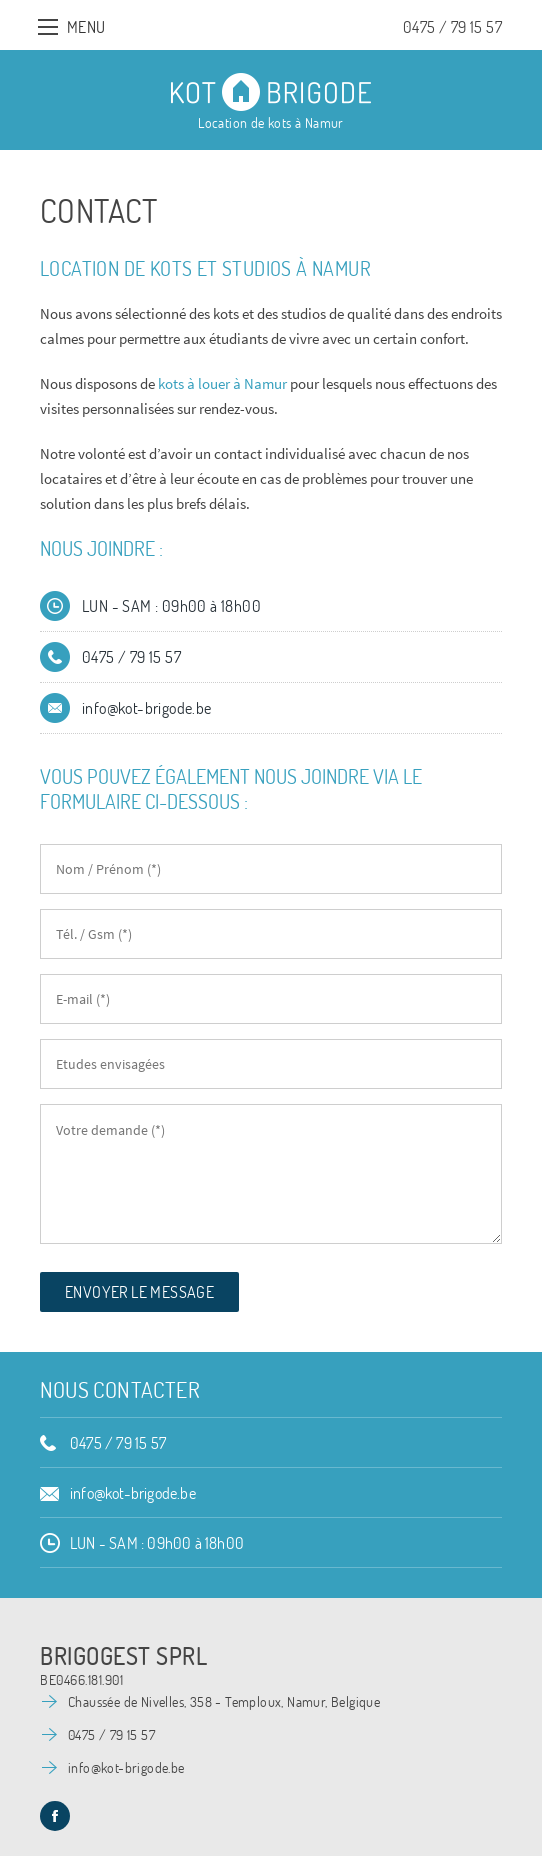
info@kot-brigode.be (147, 708)
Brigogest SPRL (123, 1656)
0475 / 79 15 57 (452, 27)
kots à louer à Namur (222, 383)
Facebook (55, 1816)
